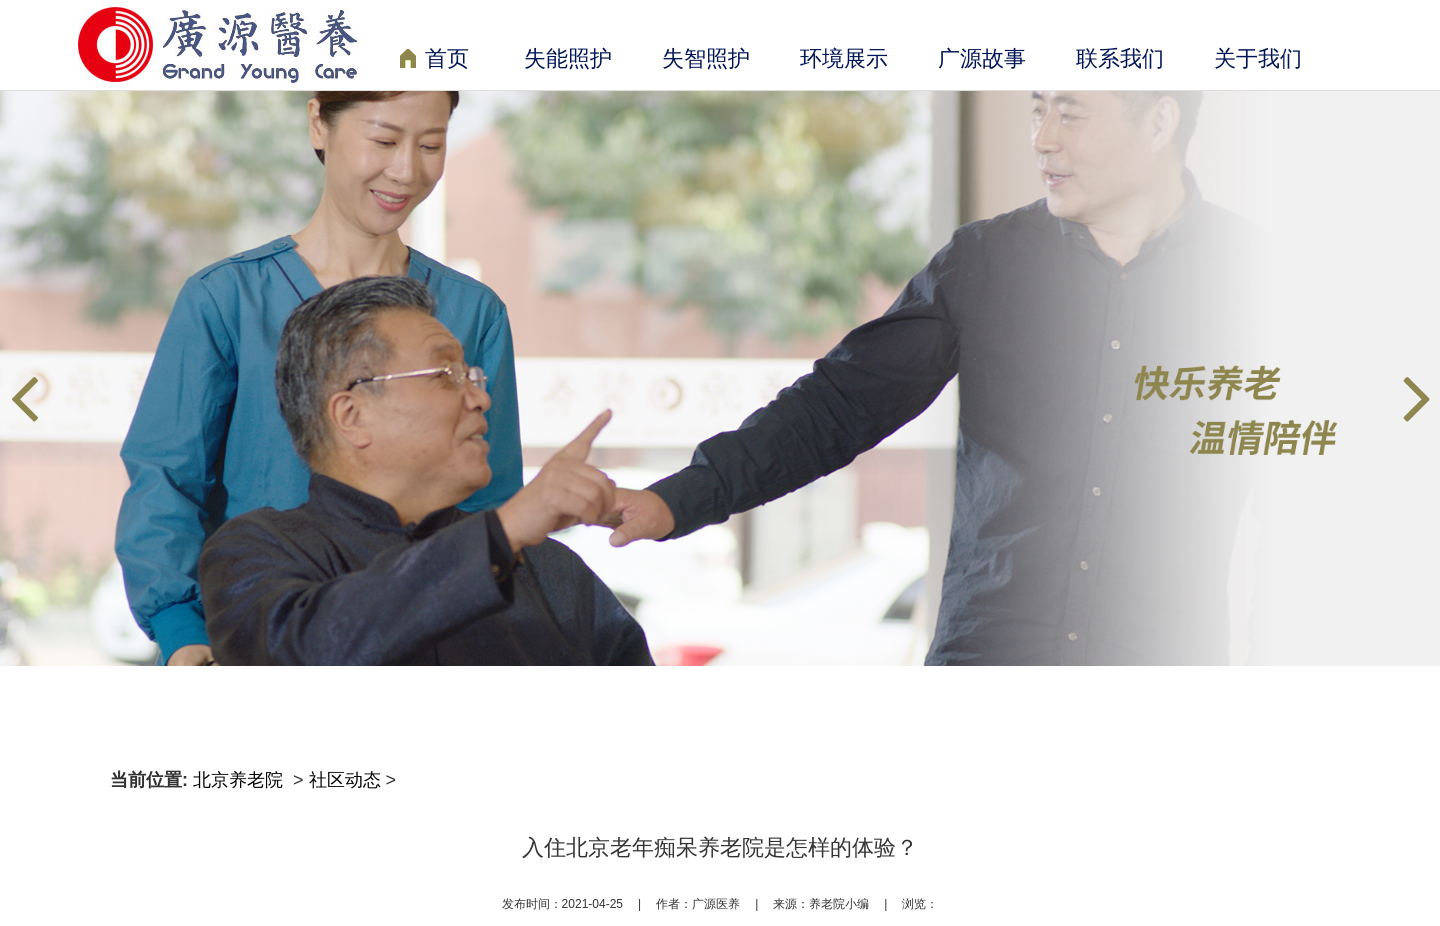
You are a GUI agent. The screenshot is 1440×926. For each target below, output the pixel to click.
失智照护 (706, 58)
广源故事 (982, 58)
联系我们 (1120, 58)
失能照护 (568, 58)
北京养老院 (240, 780)
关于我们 (1258, 58)
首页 (434, 60)
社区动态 (345, 780)
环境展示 (844, 58)
